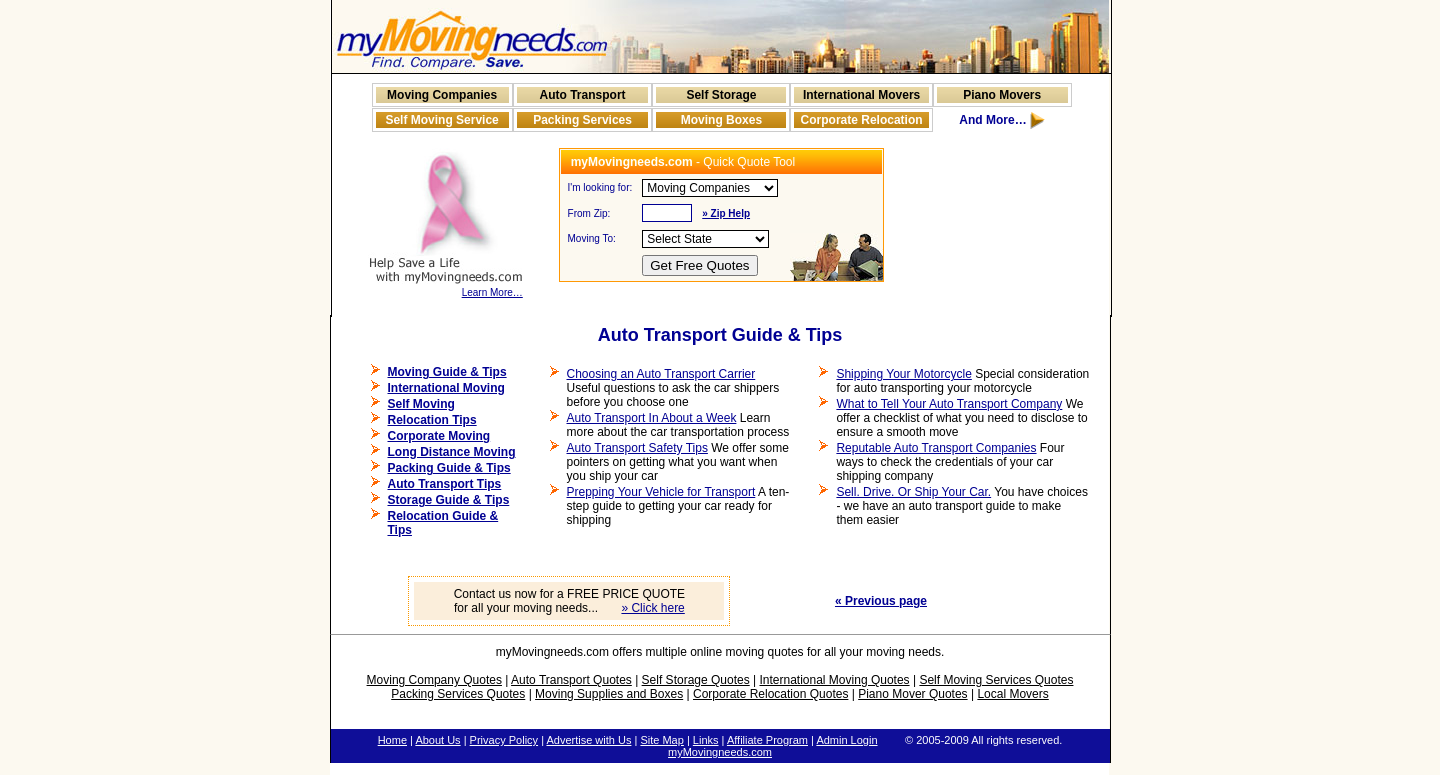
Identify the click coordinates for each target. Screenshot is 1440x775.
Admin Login (846, 740)
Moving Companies (442, 95)
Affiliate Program (767, 740)
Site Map (661, 740)
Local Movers (1012, 694)
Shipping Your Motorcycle (903, 374)
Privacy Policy (504, 740)
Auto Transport (583, 95)
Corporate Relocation (862, 120)
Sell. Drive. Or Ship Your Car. (913, 492)
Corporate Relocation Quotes (770, 694)
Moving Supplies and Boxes (609, 694)
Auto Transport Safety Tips (637, 448)
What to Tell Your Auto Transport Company (949, 404)
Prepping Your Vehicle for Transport (661, 492)
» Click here (652, 608)
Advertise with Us (588, 740)
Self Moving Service (441, 120)
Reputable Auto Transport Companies (936, 448)
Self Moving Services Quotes (996, 680)
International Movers (861, 95)
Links (706, 740)
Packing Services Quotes (458, 694)
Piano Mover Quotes (912, 694)
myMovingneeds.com (720, 752)
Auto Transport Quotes (571, 680)
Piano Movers (1002, 95)
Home (392, 740)
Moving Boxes (721, 120)
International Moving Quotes (834, 680)
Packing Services (582, 120)
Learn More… (445, 288)
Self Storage (721, 95)
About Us (437, 740)
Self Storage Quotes (696, 680)
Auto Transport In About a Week (652, 418)
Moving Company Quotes (434, 680)
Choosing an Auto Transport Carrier (661, 374)
